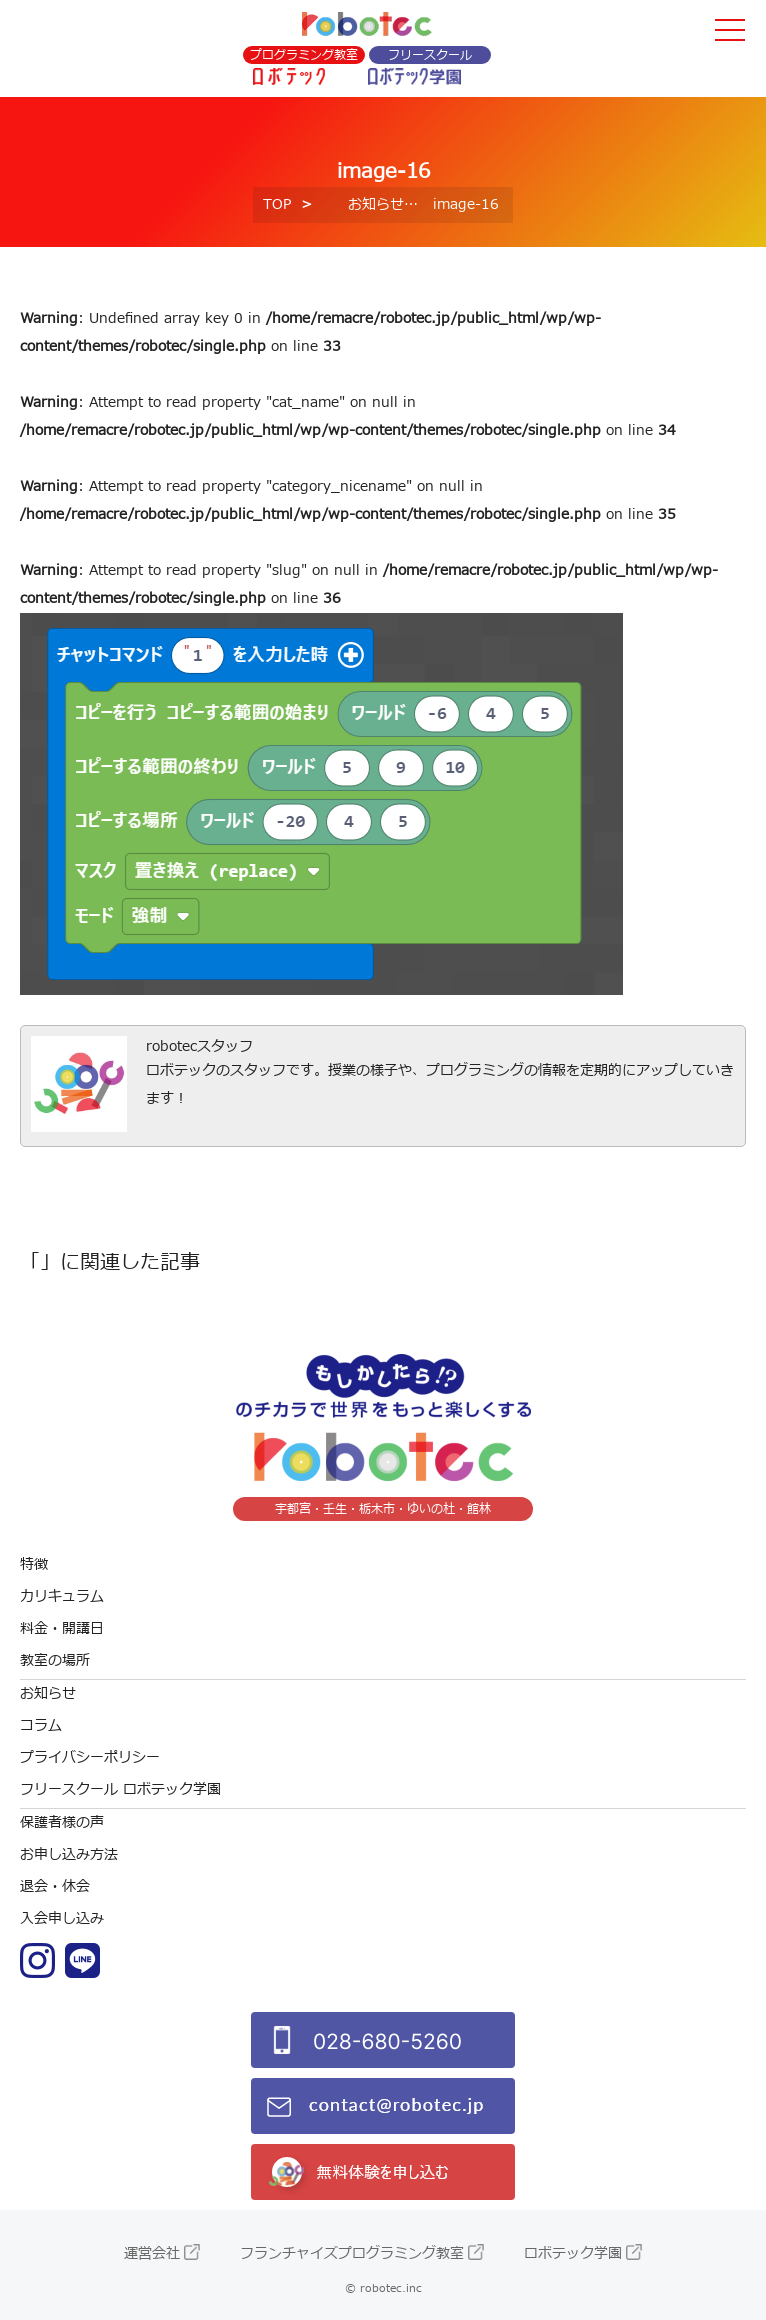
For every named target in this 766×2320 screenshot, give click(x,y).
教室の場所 (55, 1660)
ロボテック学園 (573, 2253)
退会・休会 (55, 1886)
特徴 (34, 1564)
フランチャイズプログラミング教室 (352, 2253)
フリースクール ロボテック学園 (120, 1789)
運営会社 (152, 2253)
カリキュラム (62, 1596)
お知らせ (376, 204)
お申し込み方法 (69, 1854)
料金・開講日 (62, 1628)
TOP (277, 204)
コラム (41, 1725)
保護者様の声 (62, 1822)
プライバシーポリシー (90, 1757)
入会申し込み (62, 1918)
